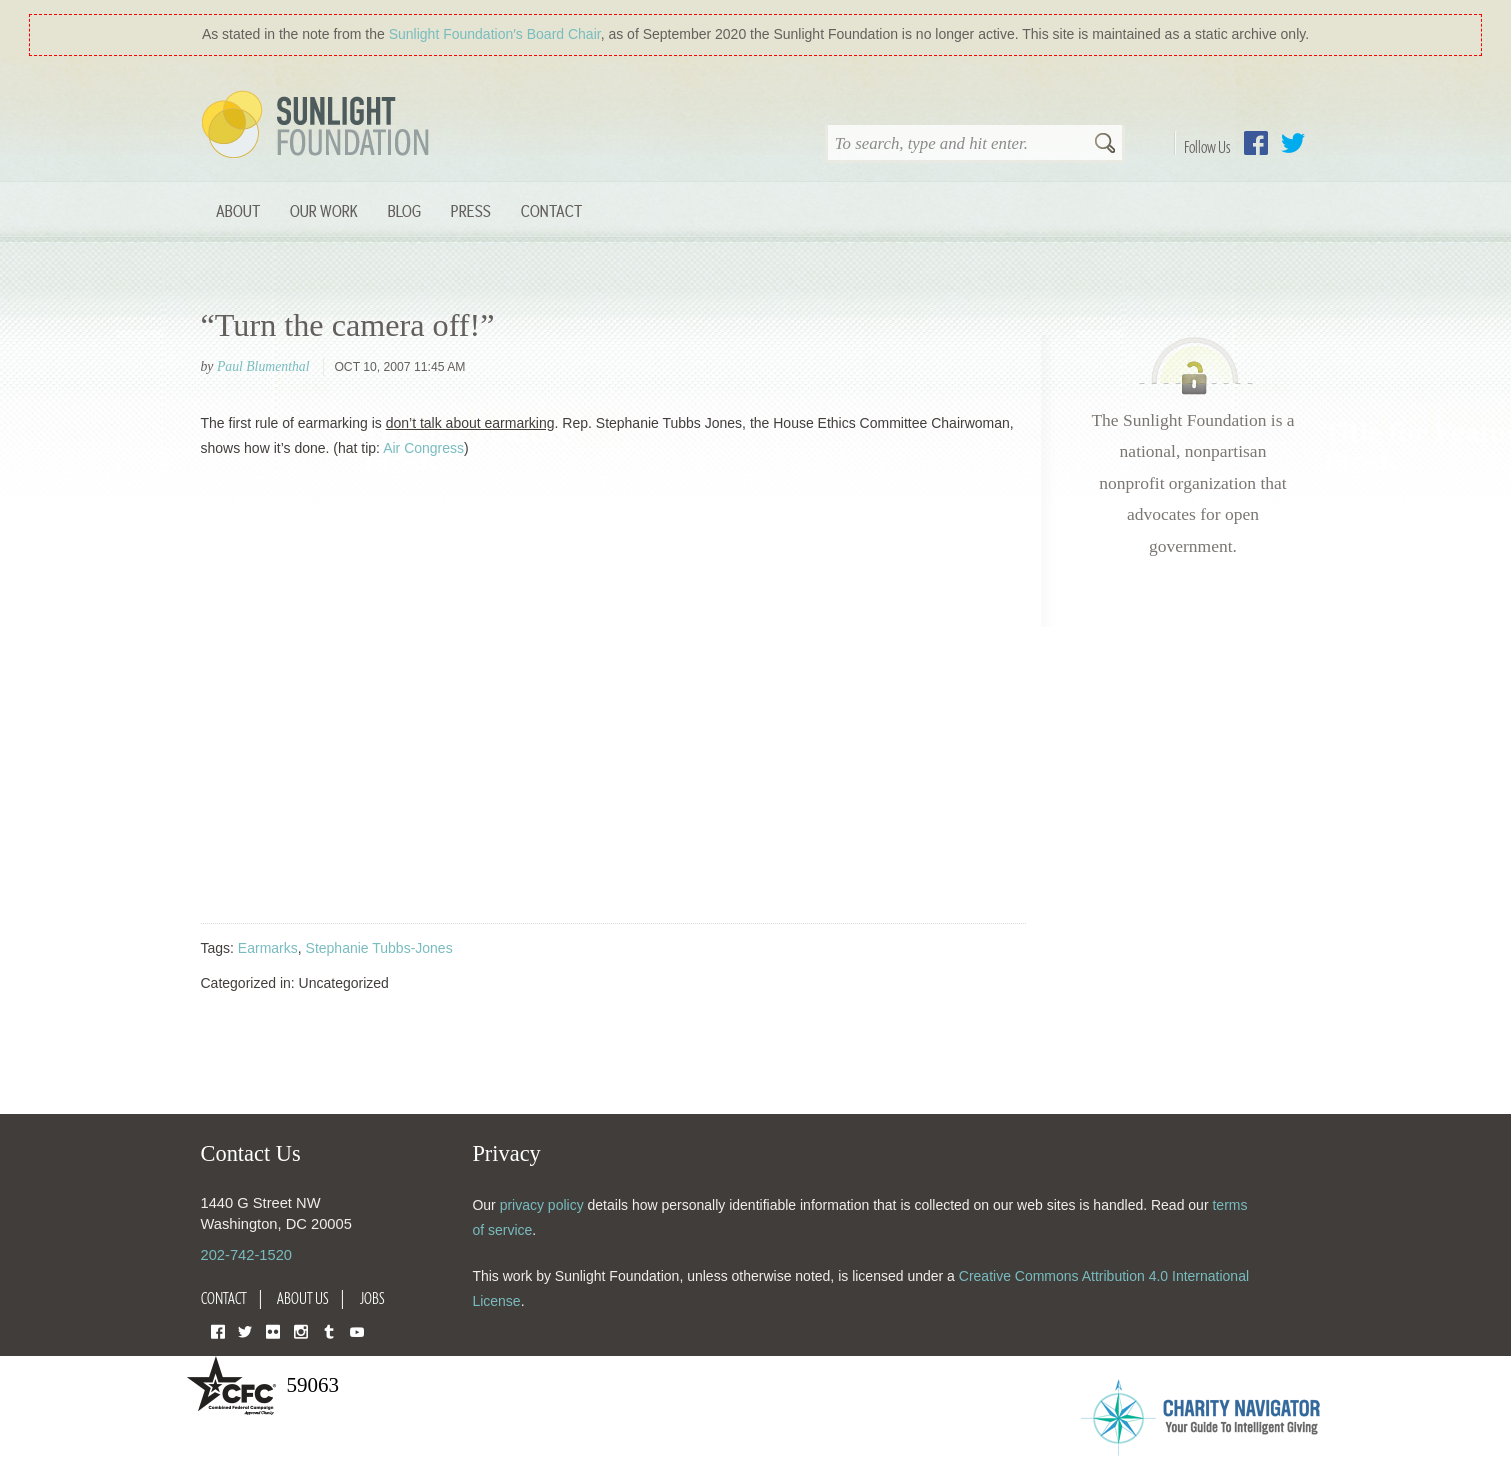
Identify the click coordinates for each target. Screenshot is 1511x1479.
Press (471, 210)
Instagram (301, 1330)
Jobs (372, 1298)
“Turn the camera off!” (348, 325)
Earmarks (268, 948)
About (238, 210)
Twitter (1293, 143)
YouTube (357, 1330)
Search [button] (1105, 145)
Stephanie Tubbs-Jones (379, 948)
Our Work (324, 210)
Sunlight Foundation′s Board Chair (495, 34)
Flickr (273, 1330)
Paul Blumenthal (263, 366)
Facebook (1256, 143)
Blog (404, 210)
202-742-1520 (246, 1255)
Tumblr (329, 1330)
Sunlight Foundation (319, 126)
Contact (551, 210)
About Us (303, 1298)
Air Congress (423, 448)
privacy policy (542, 1205)
